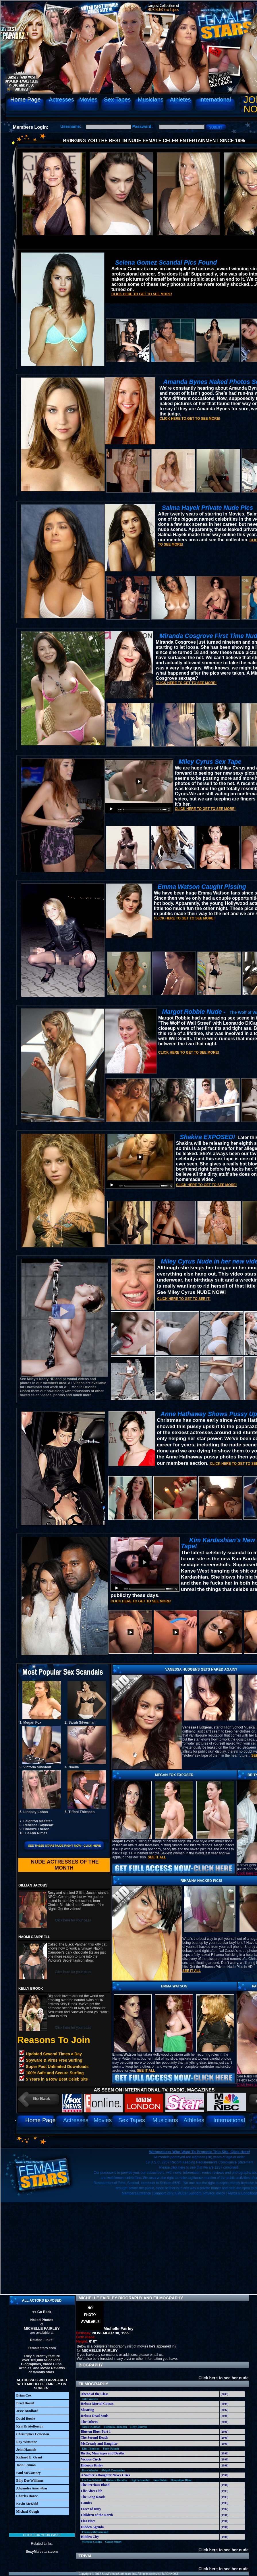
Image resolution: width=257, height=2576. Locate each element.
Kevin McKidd (27, 2504)
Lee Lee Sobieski (92, 2480)
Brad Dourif (25, 2403)
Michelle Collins (92, 2541)
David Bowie (25, 2419)
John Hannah (26, 2450)
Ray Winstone (26, 2442)
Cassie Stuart (113, 2541)
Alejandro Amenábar (32, 2488)
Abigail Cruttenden (113, 2470)
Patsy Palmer (111, 2448)
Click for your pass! (41, 2535)
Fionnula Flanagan (115, 2426)
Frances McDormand (95, 2532)
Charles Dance (27, 2496)
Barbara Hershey (116, 2480)
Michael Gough (27, 2511)
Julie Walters (90, 2399)
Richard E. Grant (29, 2457)
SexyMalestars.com (42, 2552)
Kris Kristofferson (29, 2426)
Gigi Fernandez (140, 2480)
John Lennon (26, 2465)
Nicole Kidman (91, 2426)
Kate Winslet (90, 2470)
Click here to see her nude (220, 2378)
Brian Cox (24, 2395)
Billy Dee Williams (30, 2481)
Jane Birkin (160, 2480)
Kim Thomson (90, 2448)
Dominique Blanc (181, 2480)
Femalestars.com (42, 2348)
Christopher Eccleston (32, 2434)
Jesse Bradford (27, 2411)
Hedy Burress (138, 2426)
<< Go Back (41, 2312)
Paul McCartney (28, 2473)
